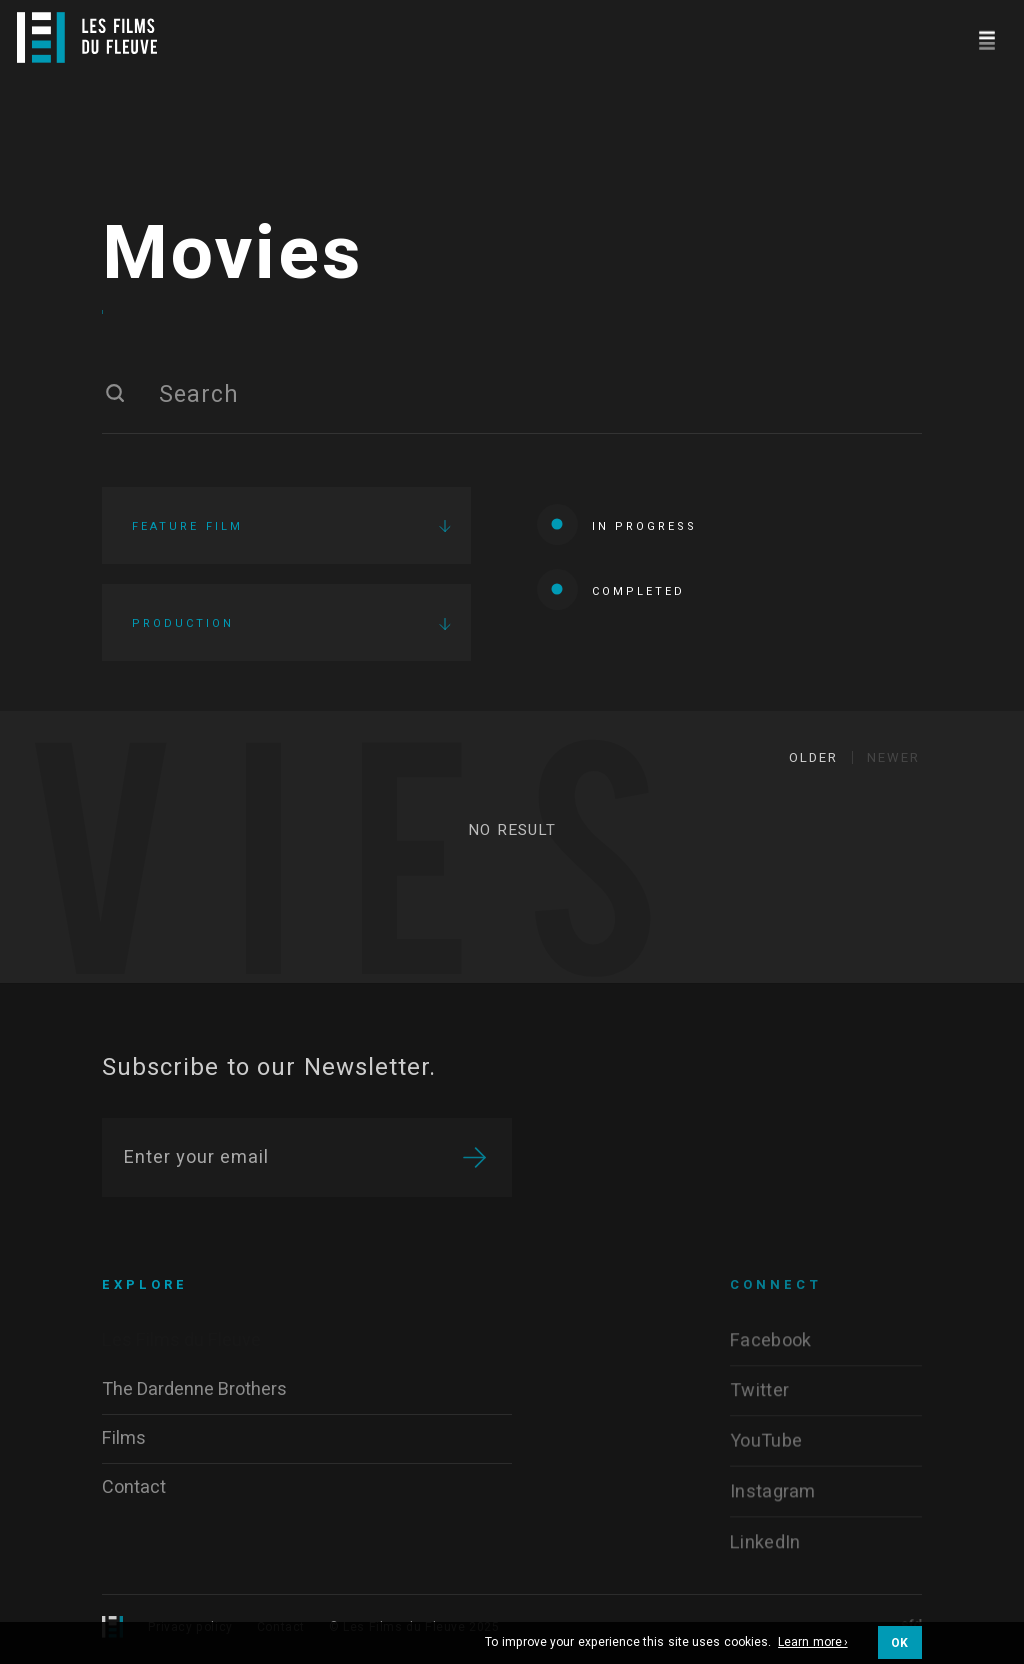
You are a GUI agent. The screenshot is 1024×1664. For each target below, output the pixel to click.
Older (813, 757)
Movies (233, 255)
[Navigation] (986, 37)
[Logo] (87, 37)
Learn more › (813, 1643)
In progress (617, 524)
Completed (611, 589)
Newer (893, 757)
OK (900, 1643)
